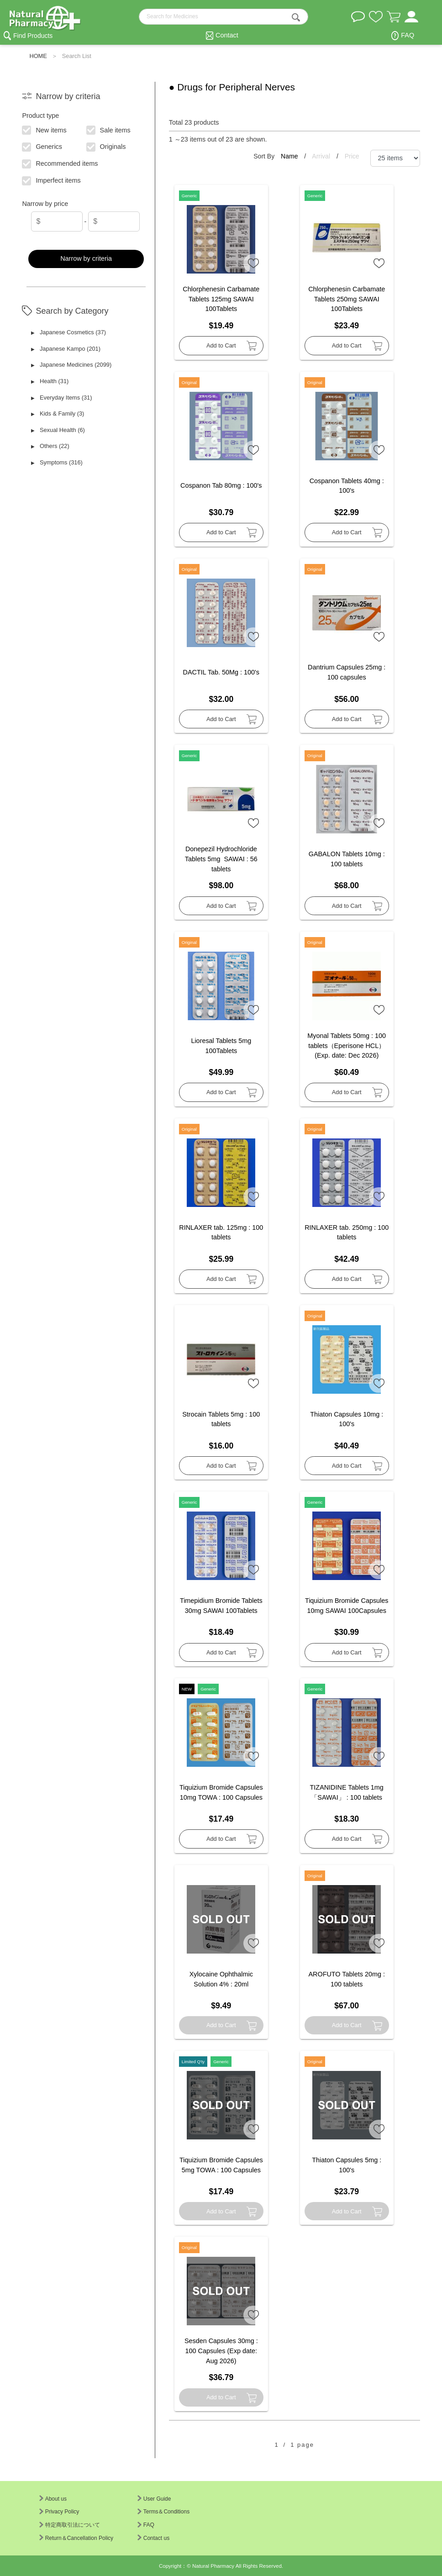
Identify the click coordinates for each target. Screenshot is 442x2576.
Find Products (33, 35)
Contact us (153, 2538)
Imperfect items (52, 180)
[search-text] (223, 17)
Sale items (108, 129)
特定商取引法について (69, 2525)
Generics (42, 146)
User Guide (154, 2499)
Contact (227, 35)
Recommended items (60, 163)
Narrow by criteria (86, 258)
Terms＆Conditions (163, 2511)
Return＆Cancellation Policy (76, 2538)
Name (290, 156)
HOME (38, 56)
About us (53, 2499)
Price (352, 156)
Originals (106, 146)
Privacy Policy (59, 2511)
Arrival (322, 156)
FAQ (407, 35)
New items (44, 129)
